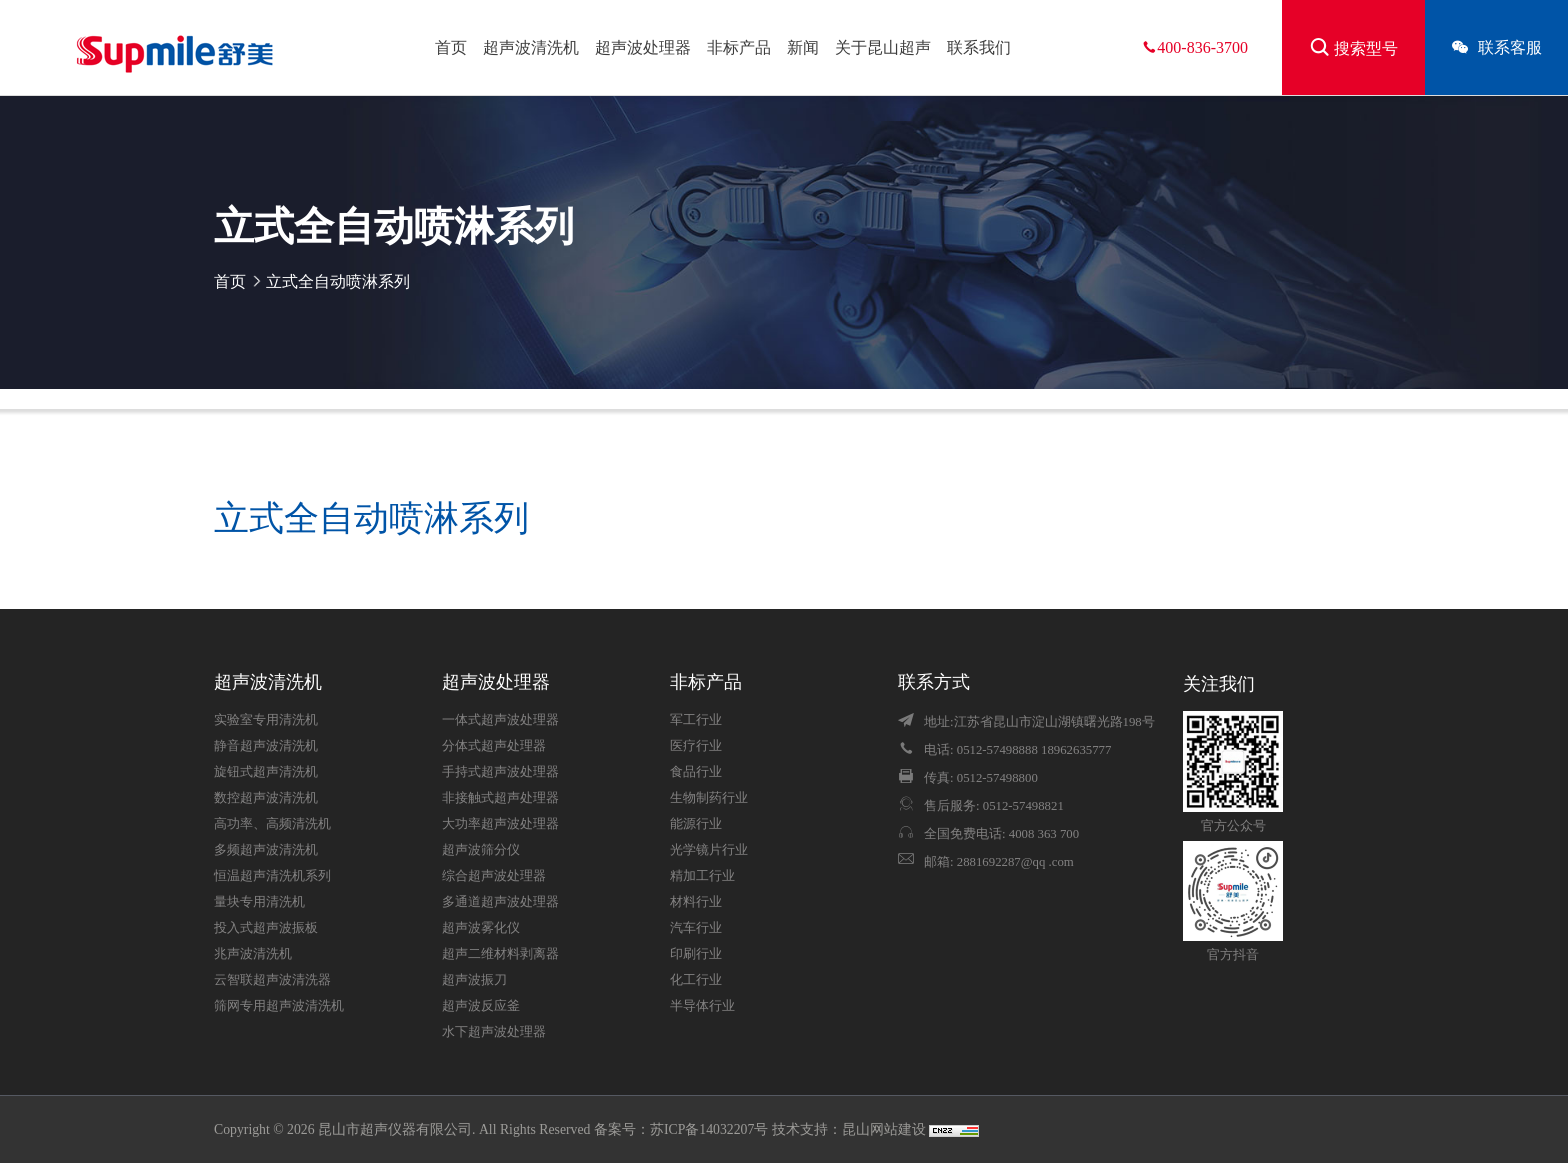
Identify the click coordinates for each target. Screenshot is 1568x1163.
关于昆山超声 (883, 47)
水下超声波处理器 (494, 1032)
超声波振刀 (474, 980)
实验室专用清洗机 (266, 720)
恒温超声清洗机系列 (272, 876)
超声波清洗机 (531, 47)
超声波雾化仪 (481, 928)
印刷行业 (696, 954)
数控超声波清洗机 (266, 798)
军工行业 (696, 720)
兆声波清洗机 (253, 954)
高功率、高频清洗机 (272, 824)
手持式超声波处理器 (500, 772)
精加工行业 (702, 876)
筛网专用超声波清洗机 (279, 1006)
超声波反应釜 (481, 1006)
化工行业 (696, 980)
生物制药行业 (709, 798)
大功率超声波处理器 (500, 824)
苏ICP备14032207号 (709, 1129)
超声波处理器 (643, 47)
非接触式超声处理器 (500, 798)
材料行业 (696, 902)
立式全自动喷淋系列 (338, 281)
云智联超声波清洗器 (272, 980)
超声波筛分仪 (481, 850)
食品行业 (696, 772)
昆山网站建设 (885, 1129)
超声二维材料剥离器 (500, 954)
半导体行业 (702, 1006)
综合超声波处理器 (494, 876)
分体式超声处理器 (494, 746)
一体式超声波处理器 (500, 720)
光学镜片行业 (709, 850)
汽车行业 (696, 928)
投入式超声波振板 (266, 928)
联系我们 (979, 47)
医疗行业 (696, 746)
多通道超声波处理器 (500, 902)
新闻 (803, 47)
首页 (451, 47)
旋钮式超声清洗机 (266, 772)
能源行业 (696, 824)
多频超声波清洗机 (266, 850)
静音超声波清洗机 (266, 746)
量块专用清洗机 (259, 902)
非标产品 (739, 47)
